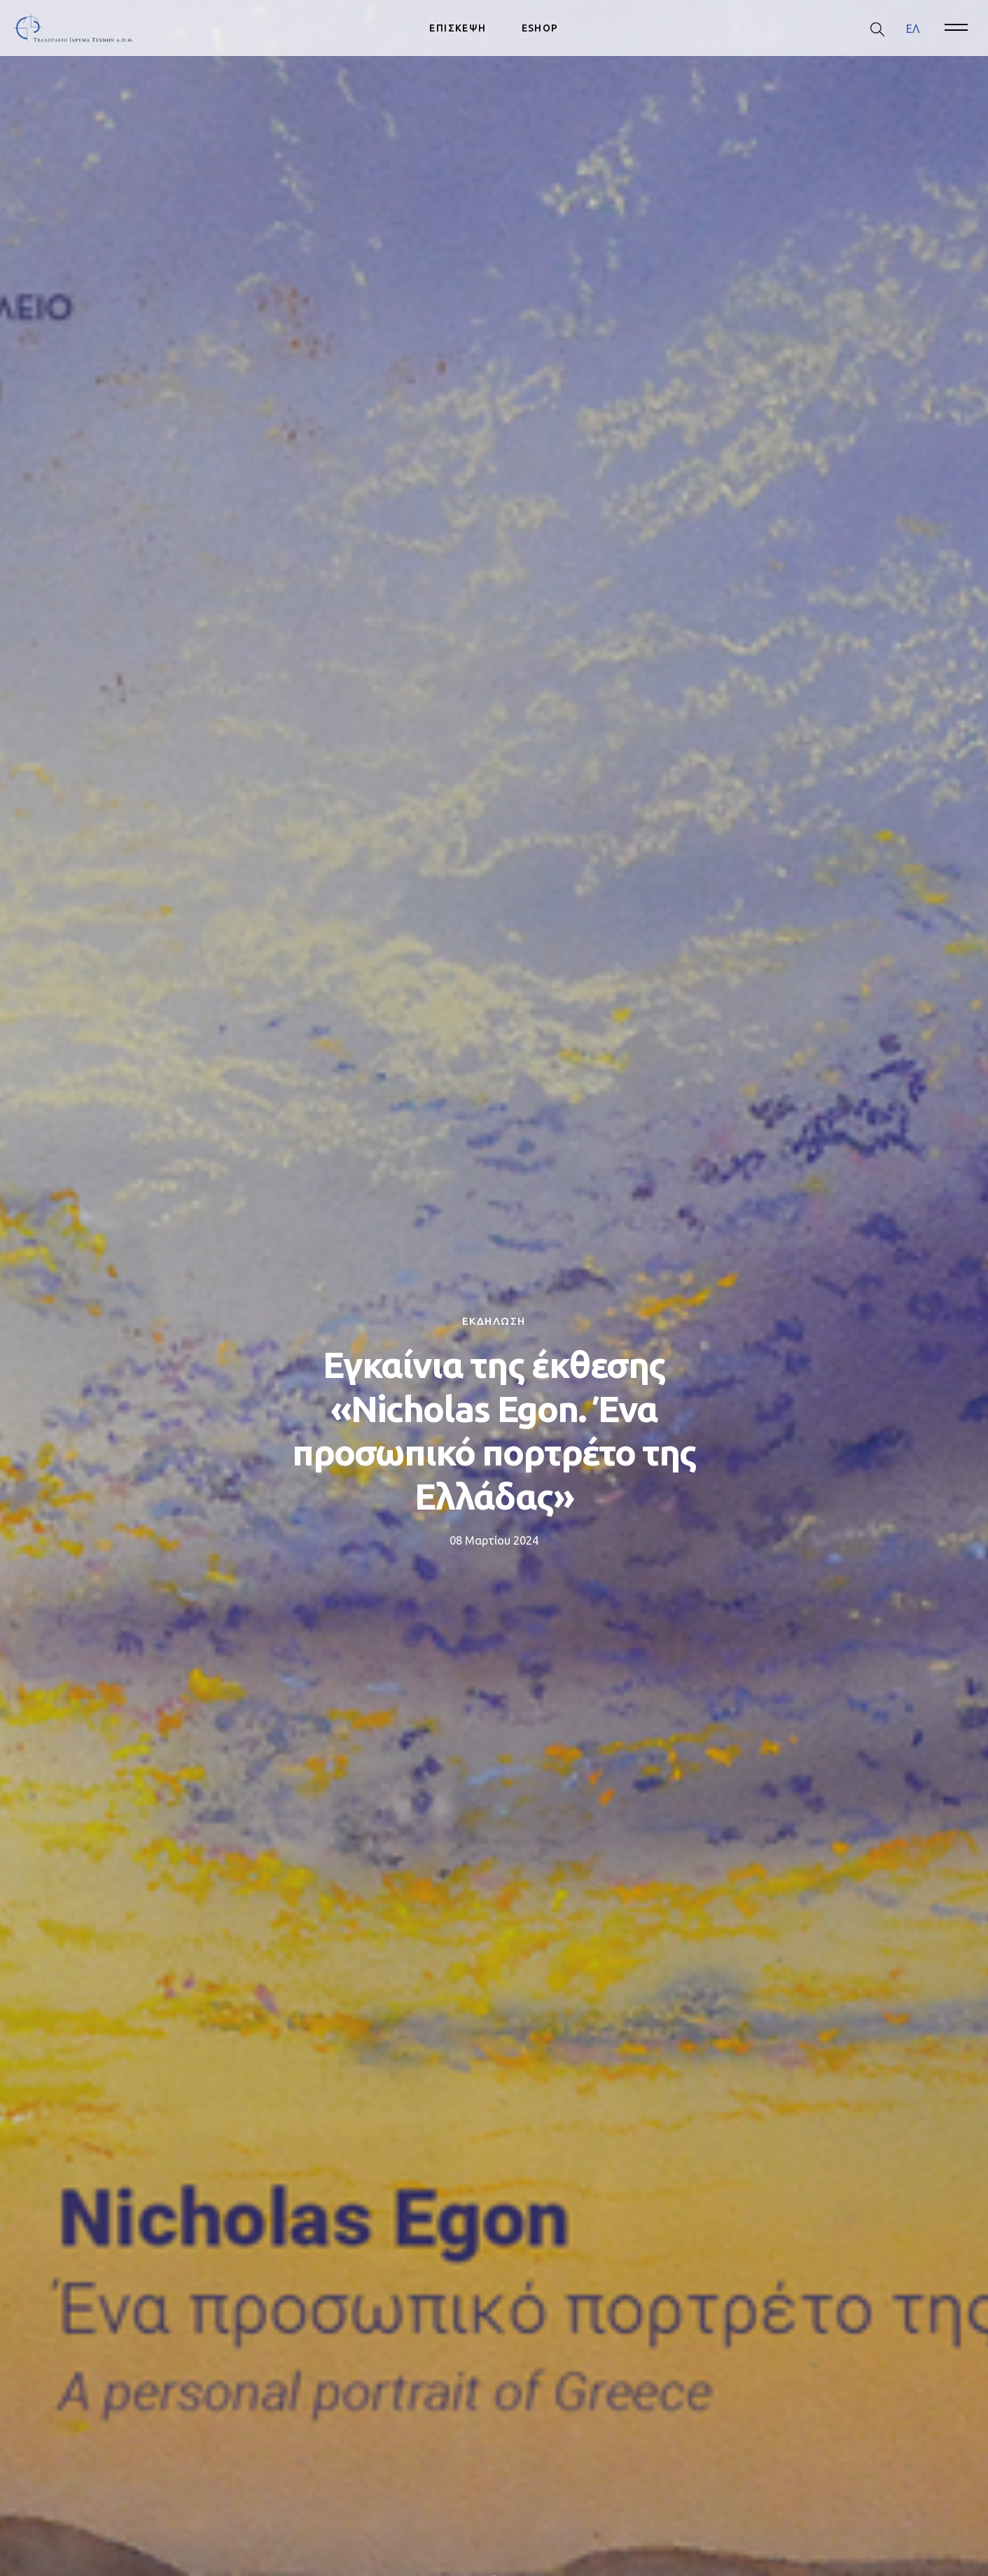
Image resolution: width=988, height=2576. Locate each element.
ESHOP (540, 28)
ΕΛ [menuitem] (912, 28)
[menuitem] (912, 28)
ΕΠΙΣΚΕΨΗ (457, 28)
